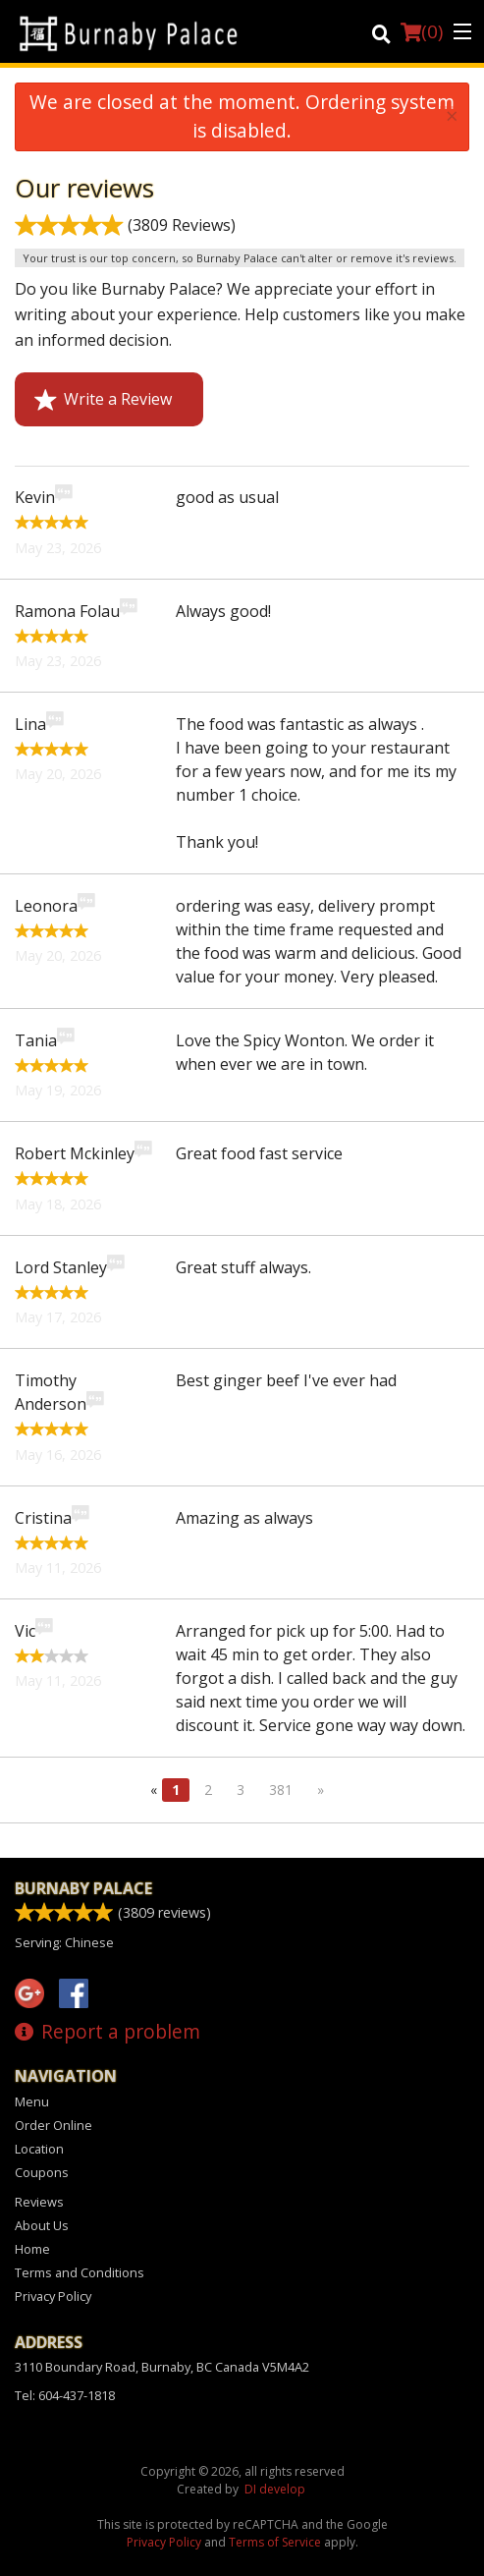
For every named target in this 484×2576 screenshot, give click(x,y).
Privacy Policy (53, 2296)
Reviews (39, 2202)
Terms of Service (275, 2542)
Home (32, 2249)
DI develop (274, 2489)
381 (281, 1789)
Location (39, 2148)
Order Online (53, 2125)
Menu (32, 2101)
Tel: (65, 2395)
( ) (422, 31)
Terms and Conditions (79, 2272)
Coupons (42, 2172)
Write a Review (103, 399)
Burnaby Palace (83, 1888)
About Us (42, 2225)
